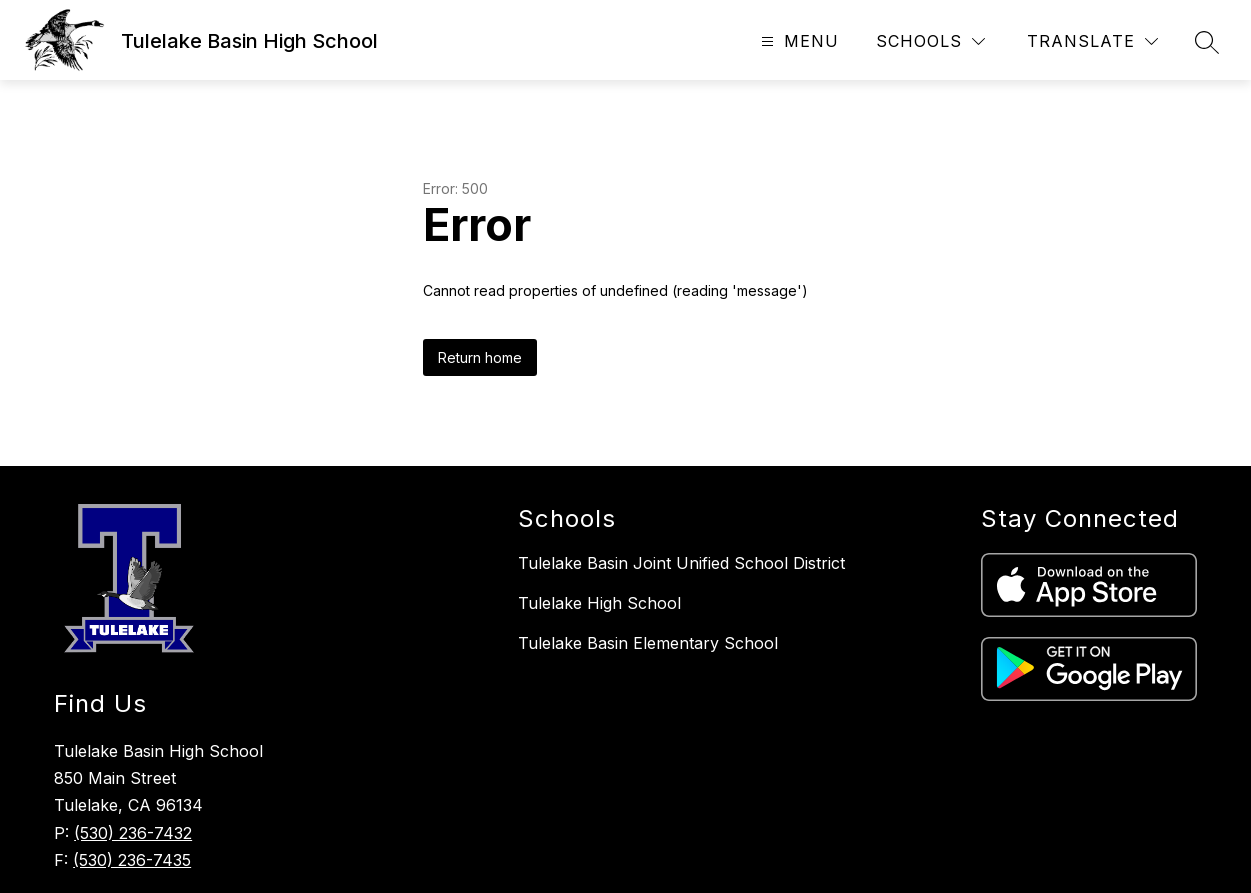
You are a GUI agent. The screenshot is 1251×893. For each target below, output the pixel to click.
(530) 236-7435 (132, 860)
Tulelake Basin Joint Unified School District (681, 563)
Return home (480, 357)
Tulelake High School (599, 603)
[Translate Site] (1092, 41)
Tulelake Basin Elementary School (648, 643)
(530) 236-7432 (133, 833)
